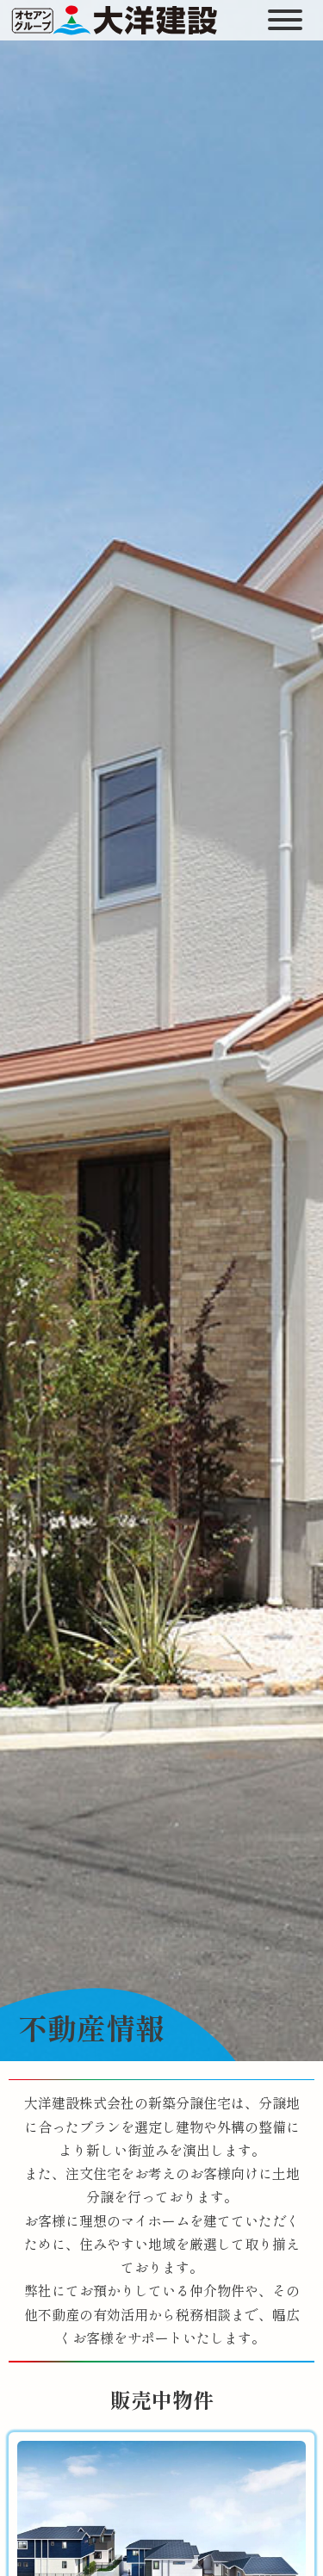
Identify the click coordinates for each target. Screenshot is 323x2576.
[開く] (287, 19)
